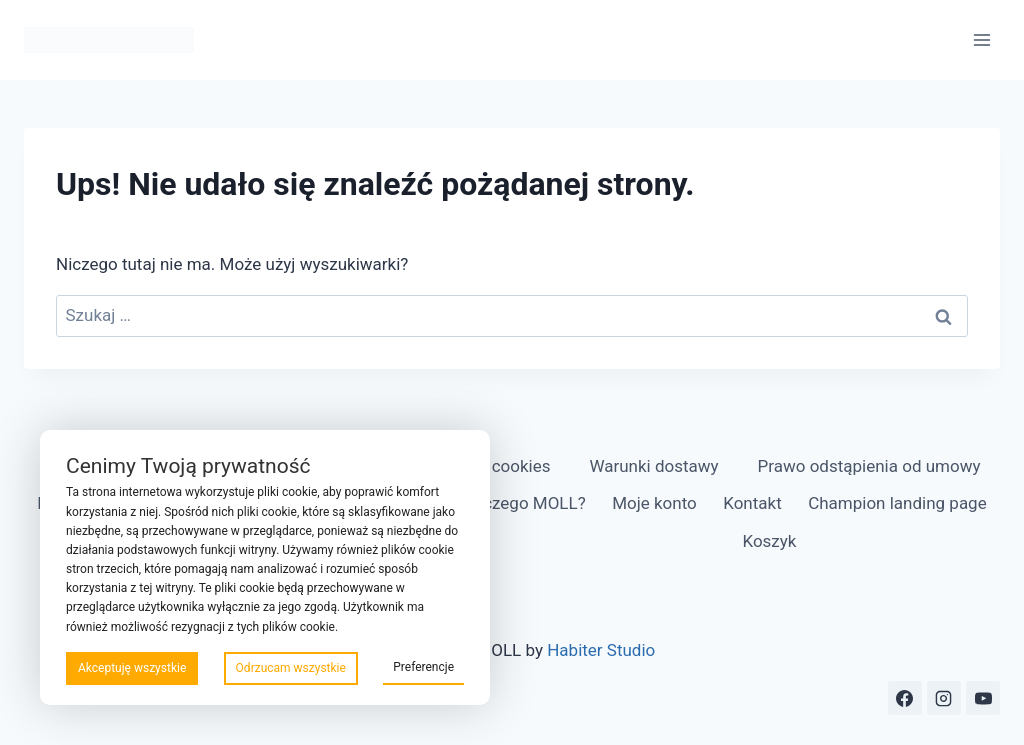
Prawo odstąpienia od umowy (869, 466)
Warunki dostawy (653, 466)
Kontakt (752, 503)
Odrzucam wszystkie (291, 668)
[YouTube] (983, 698)
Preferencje (423, 667)
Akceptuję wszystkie (132, 668)
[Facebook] (905, 698)
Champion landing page (897, 503)
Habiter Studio (601, 650)
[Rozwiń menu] (981, 39)
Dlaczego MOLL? (522, 503)
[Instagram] (944, 698)
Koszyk (769, 541)
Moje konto (654, 503)
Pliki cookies (503, 466)
